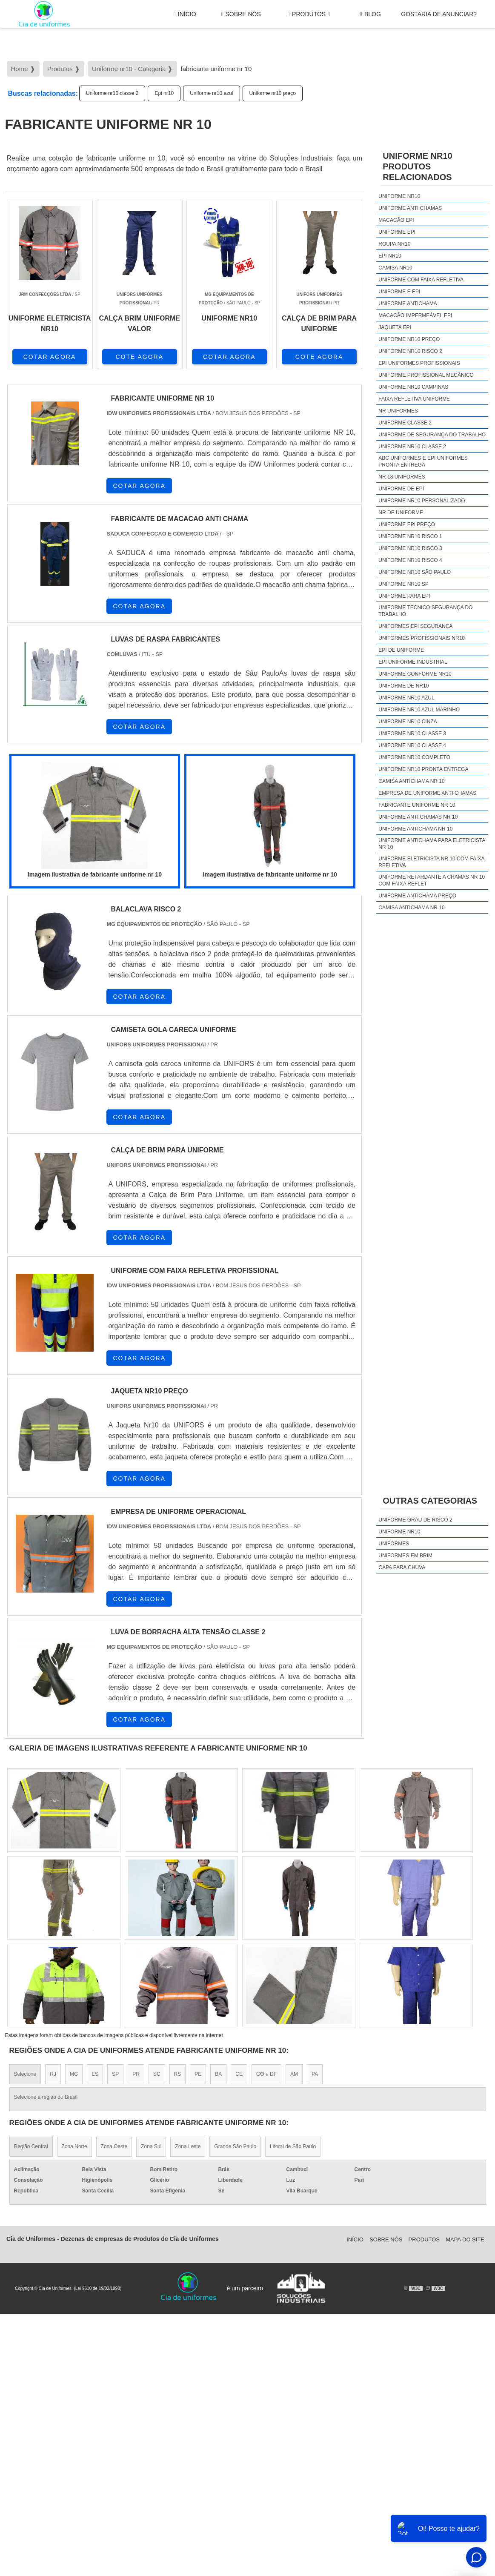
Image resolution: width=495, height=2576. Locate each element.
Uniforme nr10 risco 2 (410, 351)
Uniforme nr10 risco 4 (410, 560)
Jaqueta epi (394, 327)
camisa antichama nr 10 (411, 781)
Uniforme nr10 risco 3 (410, 548)
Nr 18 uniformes (401, 477)
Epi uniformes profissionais (419, 363)
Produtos (309, 14)
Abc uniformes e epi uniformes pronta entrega (422, 461)
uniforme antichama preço (417, 896)
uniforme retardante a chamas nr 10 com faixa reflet (431, 880)
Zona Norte (74, 2146)
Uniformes (393, 1544)
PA (315, 2074)
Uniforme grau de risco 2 (415, 1520)
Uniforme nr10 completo (414, 757)
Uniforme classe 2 (405, 423)
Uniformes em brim (405, 1556)
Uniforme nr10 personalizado (421, 501)
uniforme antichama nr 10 (415, 829)
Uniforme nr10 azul (211, 93)
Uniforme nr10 (399, 196)
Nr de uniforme (400, 513)
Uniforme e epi (399, 292)
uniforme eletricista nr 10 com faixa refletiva (431, 862)
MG (74, 2074)
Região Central (31, 2146)
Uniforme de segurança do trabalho (432, 435)
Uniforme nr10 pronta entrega (423, 769)
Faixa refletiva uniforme (414, 399)
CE (239, 2074)
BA (218, 2074)
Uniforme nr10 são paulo (414, 572)
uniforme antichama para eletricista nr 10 (431, 843)
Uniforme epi (396, 232)
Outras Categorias (430, 1500)
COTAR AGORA (49, 356)
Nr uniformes (398, 411)
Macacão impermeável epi (415, 315)
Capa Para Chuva (401, 1567)
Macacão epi (396, 220)
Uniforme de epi (401, 489)
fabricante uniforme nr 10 (416, 805)
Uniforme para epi (404, 596)
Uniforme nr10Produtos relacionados (417, 166)
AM (294, 2074)
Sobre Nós (240, 14)
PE (198, 2074)
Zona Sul (151, 2146)
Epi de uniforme (401, 650)
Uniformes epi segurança (415, 626)
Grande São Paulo (235, 2146)
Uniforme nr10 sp (403, 584)
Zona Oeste (114, 2146)
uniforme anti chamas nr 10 (418, 817)
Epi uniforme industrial (412, 662)
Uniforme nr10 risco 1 (410, 536)
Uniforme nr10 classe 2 (112, 93)
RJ (53, 2074)
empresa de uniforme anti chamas (427, 793)
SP (115, 2074)
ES (95, 2074)
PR (136, 2074)
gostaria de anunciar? (439, 14)
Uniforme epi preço (406, 524)
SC (156, 2074)
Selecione (25, 2074)
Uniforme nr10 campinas (413, 387)
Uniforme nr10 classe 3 (412, 733)
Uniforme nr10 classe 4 (412, 745)
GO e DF (266, 2074)
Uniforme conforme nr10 (414, 674)
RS (177, 2074)
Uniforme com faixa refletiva (421, 280)
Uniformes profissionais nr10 (421, 638)
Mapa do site (465, 2239)
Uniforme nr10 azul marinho (419, 710)
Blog (370, 14)
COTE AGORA (139, 356)
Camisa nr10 (395, 268)
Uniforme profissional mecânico (426, 375)
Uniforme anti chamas (410, 208)
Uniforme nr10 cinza (407, 722)
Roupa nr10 (394, 244)
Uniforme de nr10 (403, 686)
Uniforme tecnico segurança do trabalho (425, 611)
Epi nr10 (164, 93)
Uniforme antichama (407, 304)
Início (185, 14)
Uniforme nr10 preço (272, 93)
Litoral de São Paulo (293, 2146)
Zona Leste (187, 2146)
